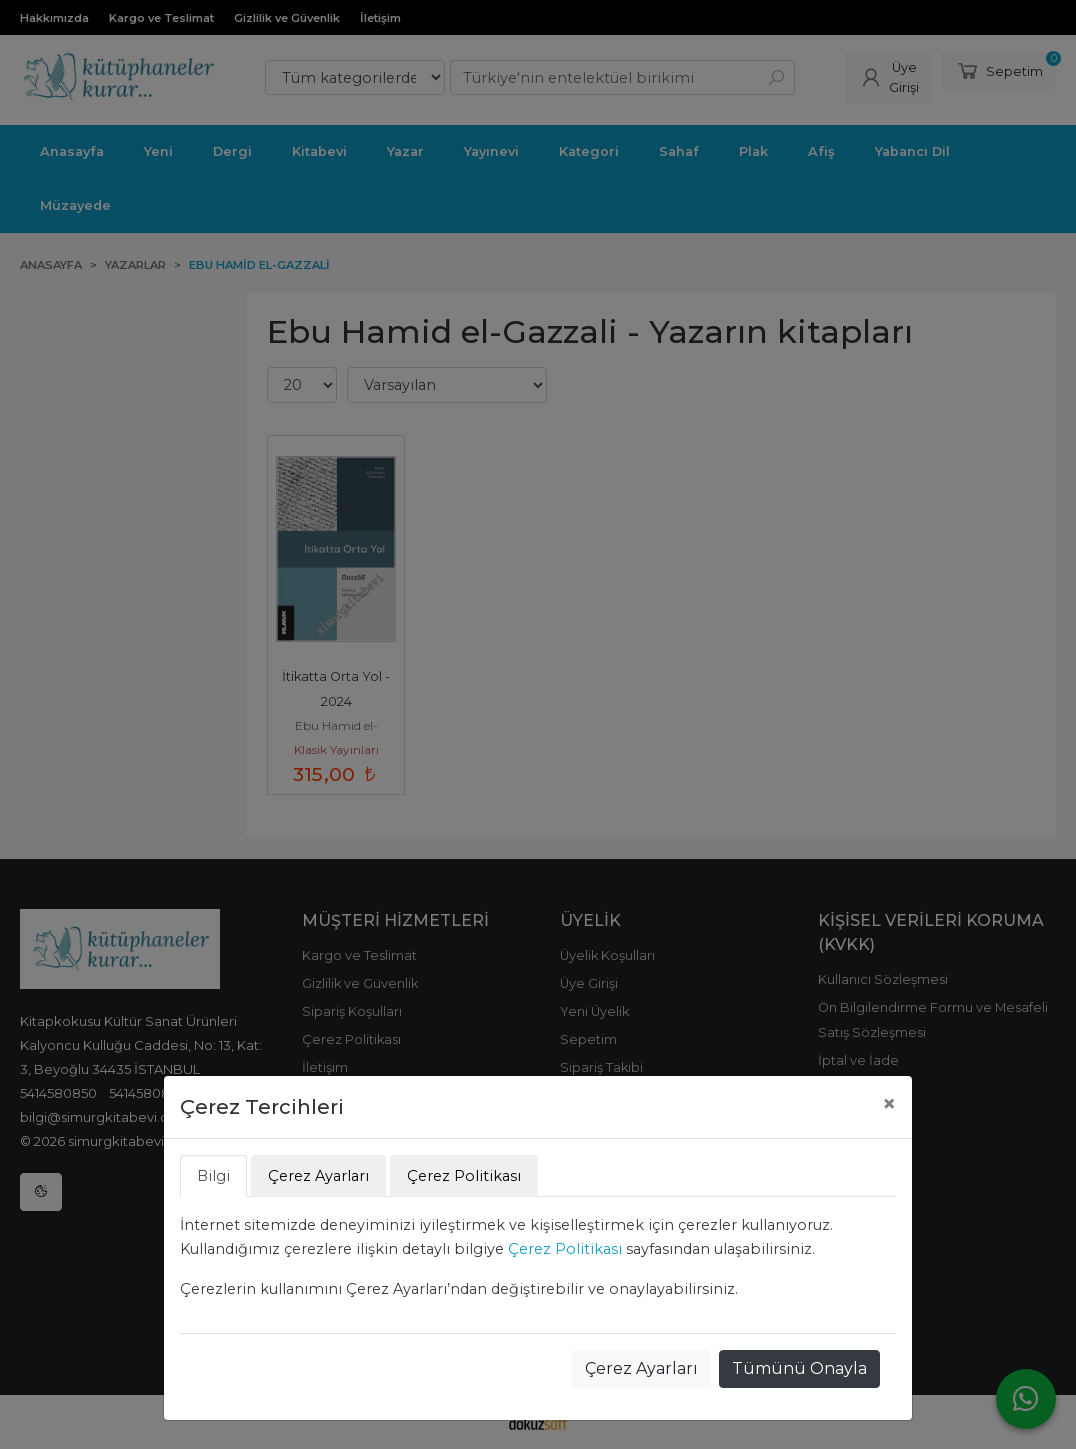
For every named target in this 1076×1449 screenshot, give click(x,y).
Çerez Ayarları (641, 1368)
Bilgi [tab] (213, 1176)
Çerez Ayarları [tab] (318, 1176)
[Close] (889, 1104)
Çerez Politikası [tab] (464, 1176)
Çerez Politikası (565, 1249)
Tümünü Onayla (799, 1368)
